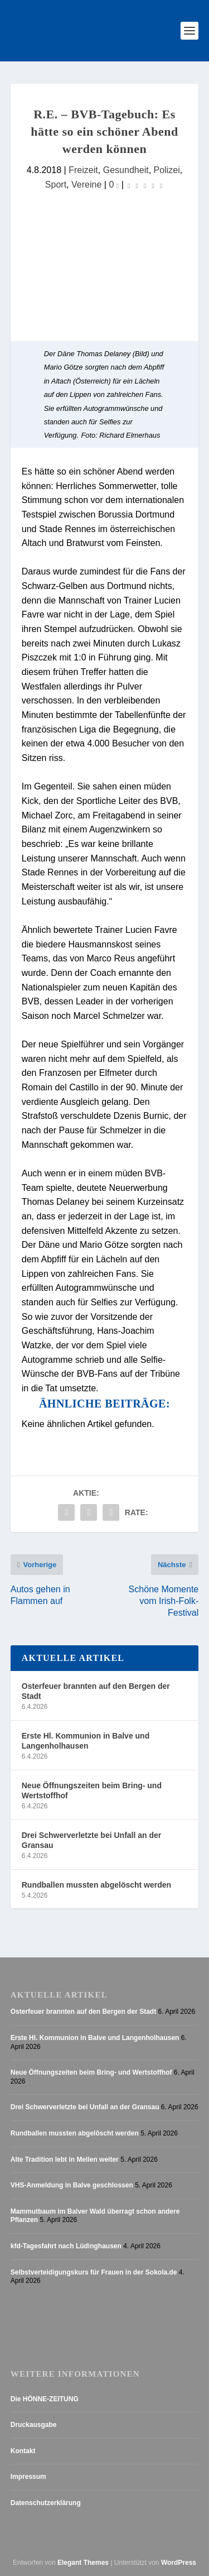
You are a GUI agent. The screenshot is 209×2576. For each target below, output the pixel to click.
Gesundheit (126, 170)
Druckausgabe (34, 2425)
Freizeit (83, 170)
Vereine (86, 184)
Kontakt (23, 2451)
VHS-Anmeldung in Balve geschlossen (72, 2185)
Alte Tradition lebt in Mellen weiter (65, 2159)
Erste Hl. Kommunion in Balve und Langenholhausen (85, 1740)
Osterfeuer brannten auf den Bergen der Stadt (96, 1691)
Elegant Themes (83, 2563)
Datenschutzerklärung (46, 2503)
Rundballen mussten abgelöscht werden (96, 1884)
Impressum (28, 2477)
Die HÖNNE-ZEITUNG (45, 2399)
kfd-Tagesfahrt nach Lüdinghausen (66, 2246)
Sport (55, 184)
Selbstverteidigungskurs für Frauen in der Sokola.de (94, 2272)
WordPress (178, 2563)
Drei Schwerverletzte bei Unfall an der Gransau (92, 1840)
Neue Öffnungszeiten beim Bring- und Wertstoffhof (92, 1790)
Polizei (167, 170)
